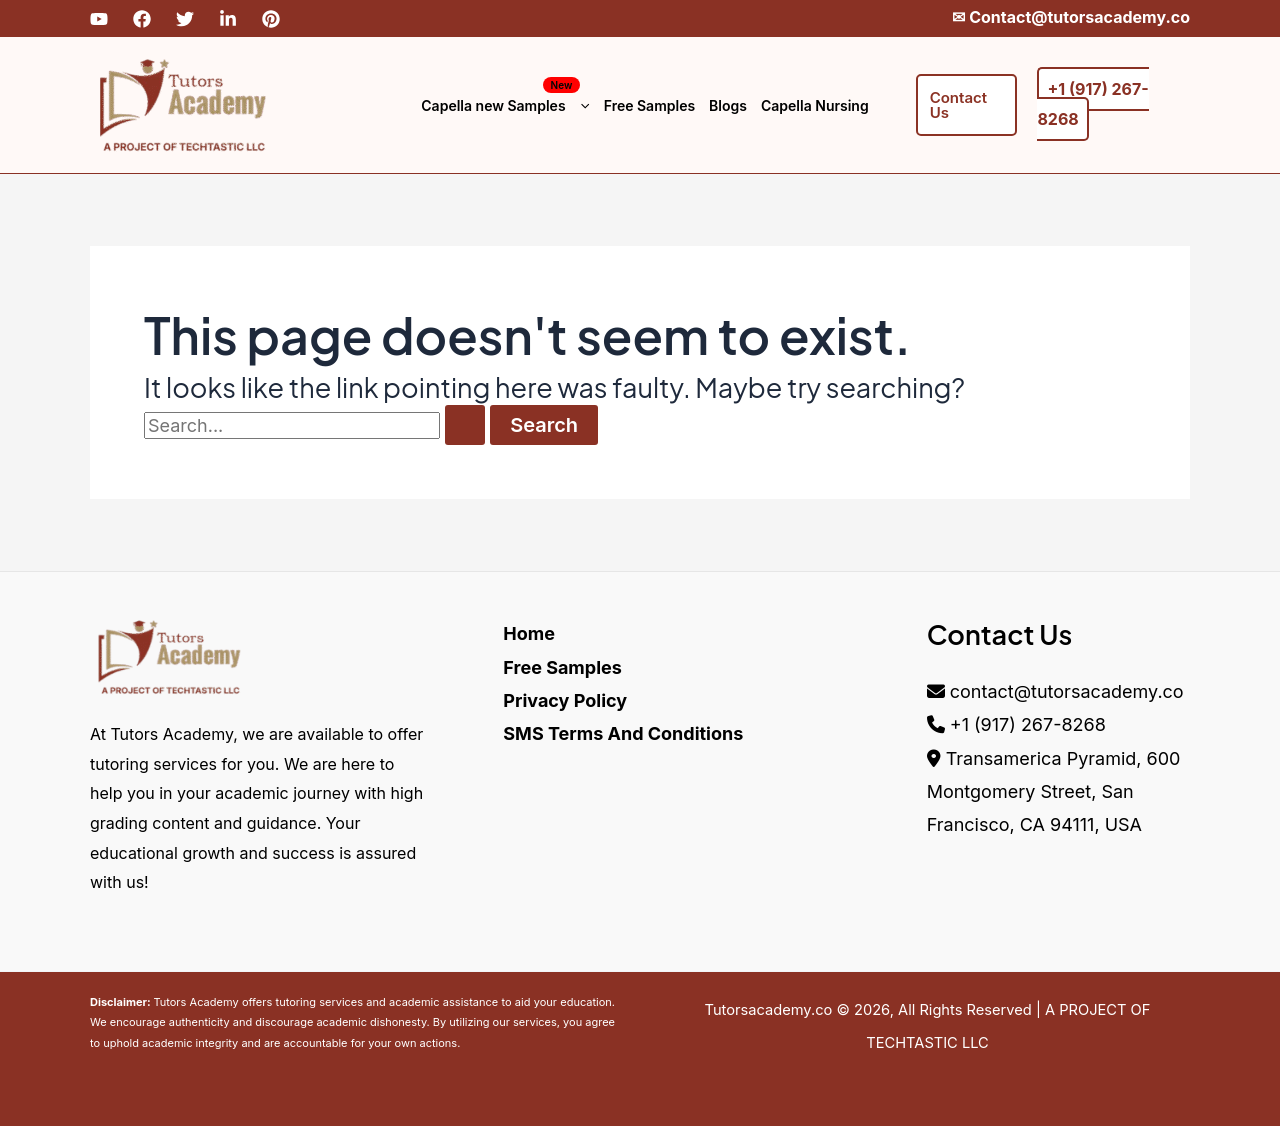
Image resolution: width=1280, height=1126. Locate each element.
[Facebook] (142, 19)
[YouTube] (99, 19)
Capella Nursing (815, 105)
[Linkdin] (228, 19)
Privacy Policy (565, 700)
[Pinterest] (271, 19)
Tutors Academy (195, 1002)
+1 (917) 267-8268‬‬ (1092, 104)
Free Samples (649, 105)
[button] (580, 105)
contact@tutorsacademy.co (1067, 691)
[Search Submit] (465, 425)
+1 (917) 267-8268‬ (1028, 724)
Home (529, 633)
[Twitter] (185, 19)
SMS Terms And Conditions (623, 733)
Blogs (728, 105)
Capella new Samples (505, 105)
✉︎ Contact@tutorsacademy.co (1071, 17)
